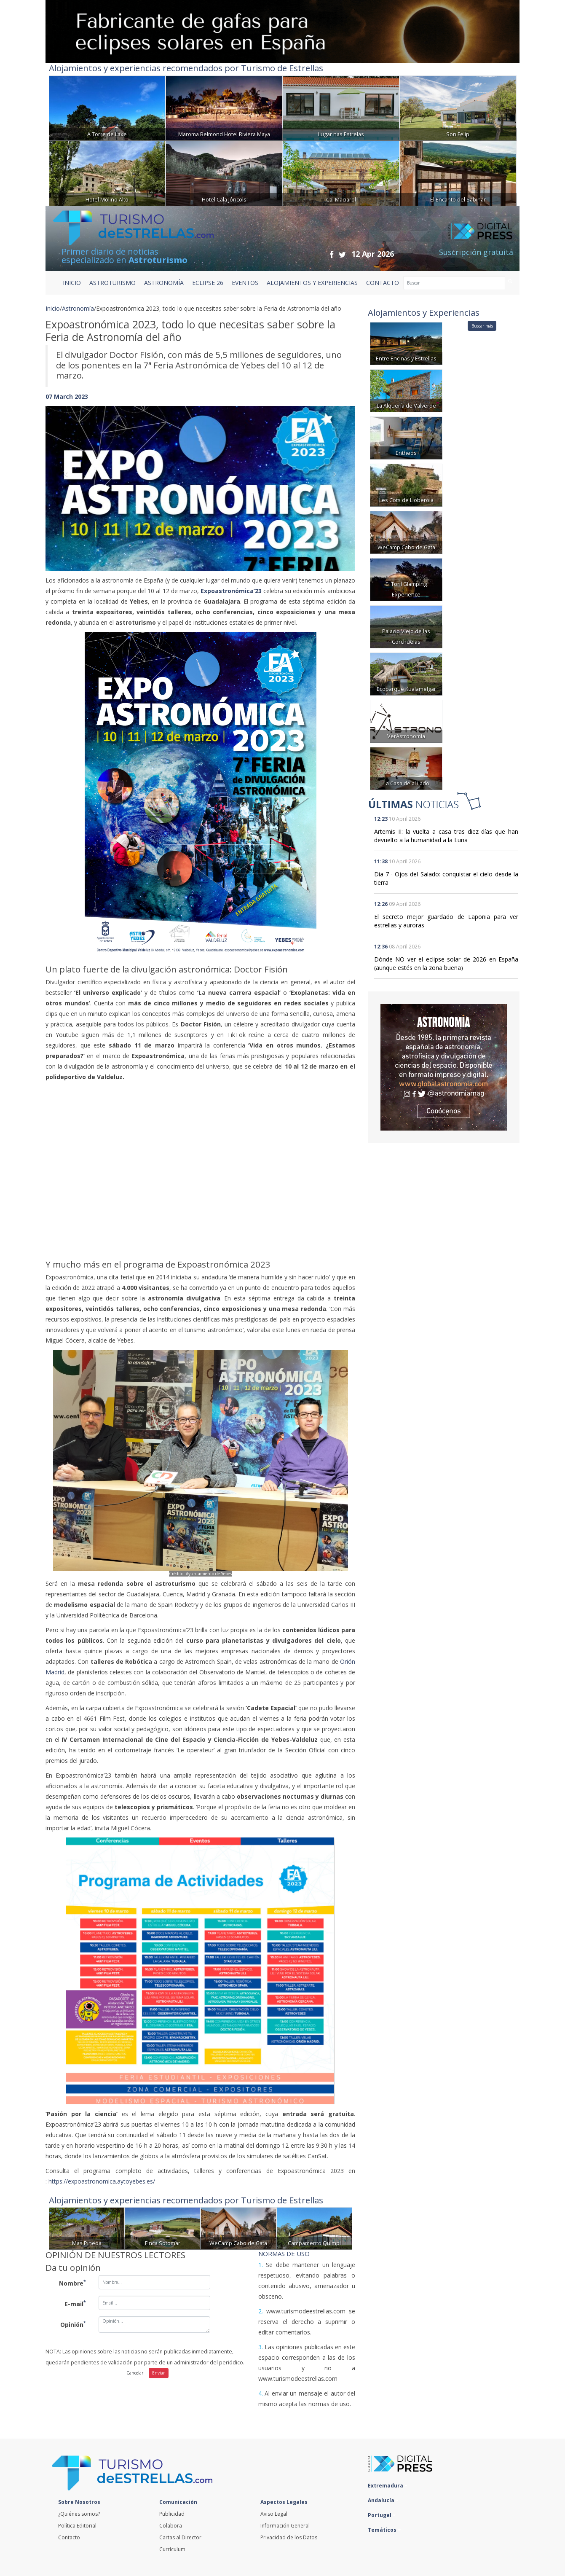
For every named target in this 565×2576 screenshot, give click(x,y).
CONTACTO (382, 283)
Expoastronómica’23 (231, 591)
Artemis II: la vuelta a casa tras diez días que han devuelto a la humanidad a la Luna (446, 835)
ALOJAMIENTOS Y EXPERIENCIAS (312, 283)
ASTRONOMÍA (164, 283)
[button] (69, 480)
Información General (285, 2525)
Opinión (73, 2324)
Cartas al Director (180, 2537)
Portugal (382, 2515)
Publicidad (172, 2513)
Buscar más (482, 326)
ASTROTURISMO (112, 283)
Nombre (72, 2282)
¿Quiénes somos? (79, 2513)
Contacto (69, 2537)
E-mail (75, 2303)
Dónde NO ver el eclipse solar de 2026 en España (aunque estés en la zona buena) (446, 963)
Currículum (172, 2549)
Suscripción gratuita (476, 252)
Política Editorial (77, 2525)
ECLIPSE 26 (207, 283)
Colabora (170, 2525)
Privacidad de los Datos (288, 2537)
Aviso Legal (273, 2513)
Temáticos (384, 2529)
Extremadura (387, 2485)
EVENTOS (245, 283)
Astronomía (78, 308)
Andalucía (383, 2500)
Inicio (72, 283)
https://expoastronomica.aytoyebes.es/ (101, 2181)
